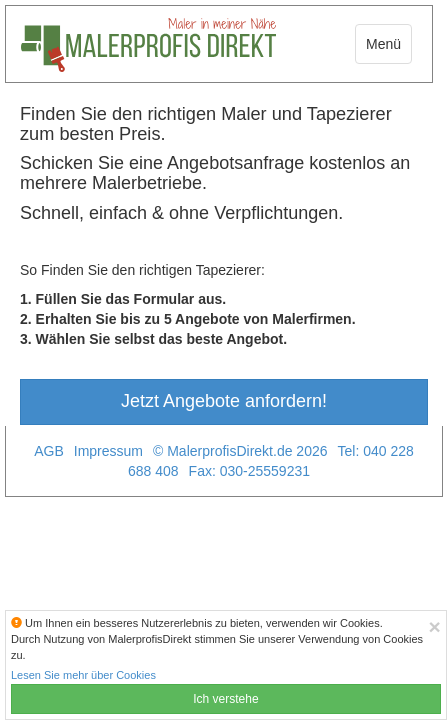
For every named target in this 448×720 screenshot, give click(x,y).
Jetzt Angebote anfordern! (224, 401)
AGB (49, 451)
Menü (383, 44)
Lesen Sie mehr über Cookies (83, 675)
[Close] (435, 626)
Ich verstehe (225, 699)
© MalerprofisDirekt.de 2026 (240, 451)
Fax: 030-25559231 (249, 471)
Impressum (108, 451)
